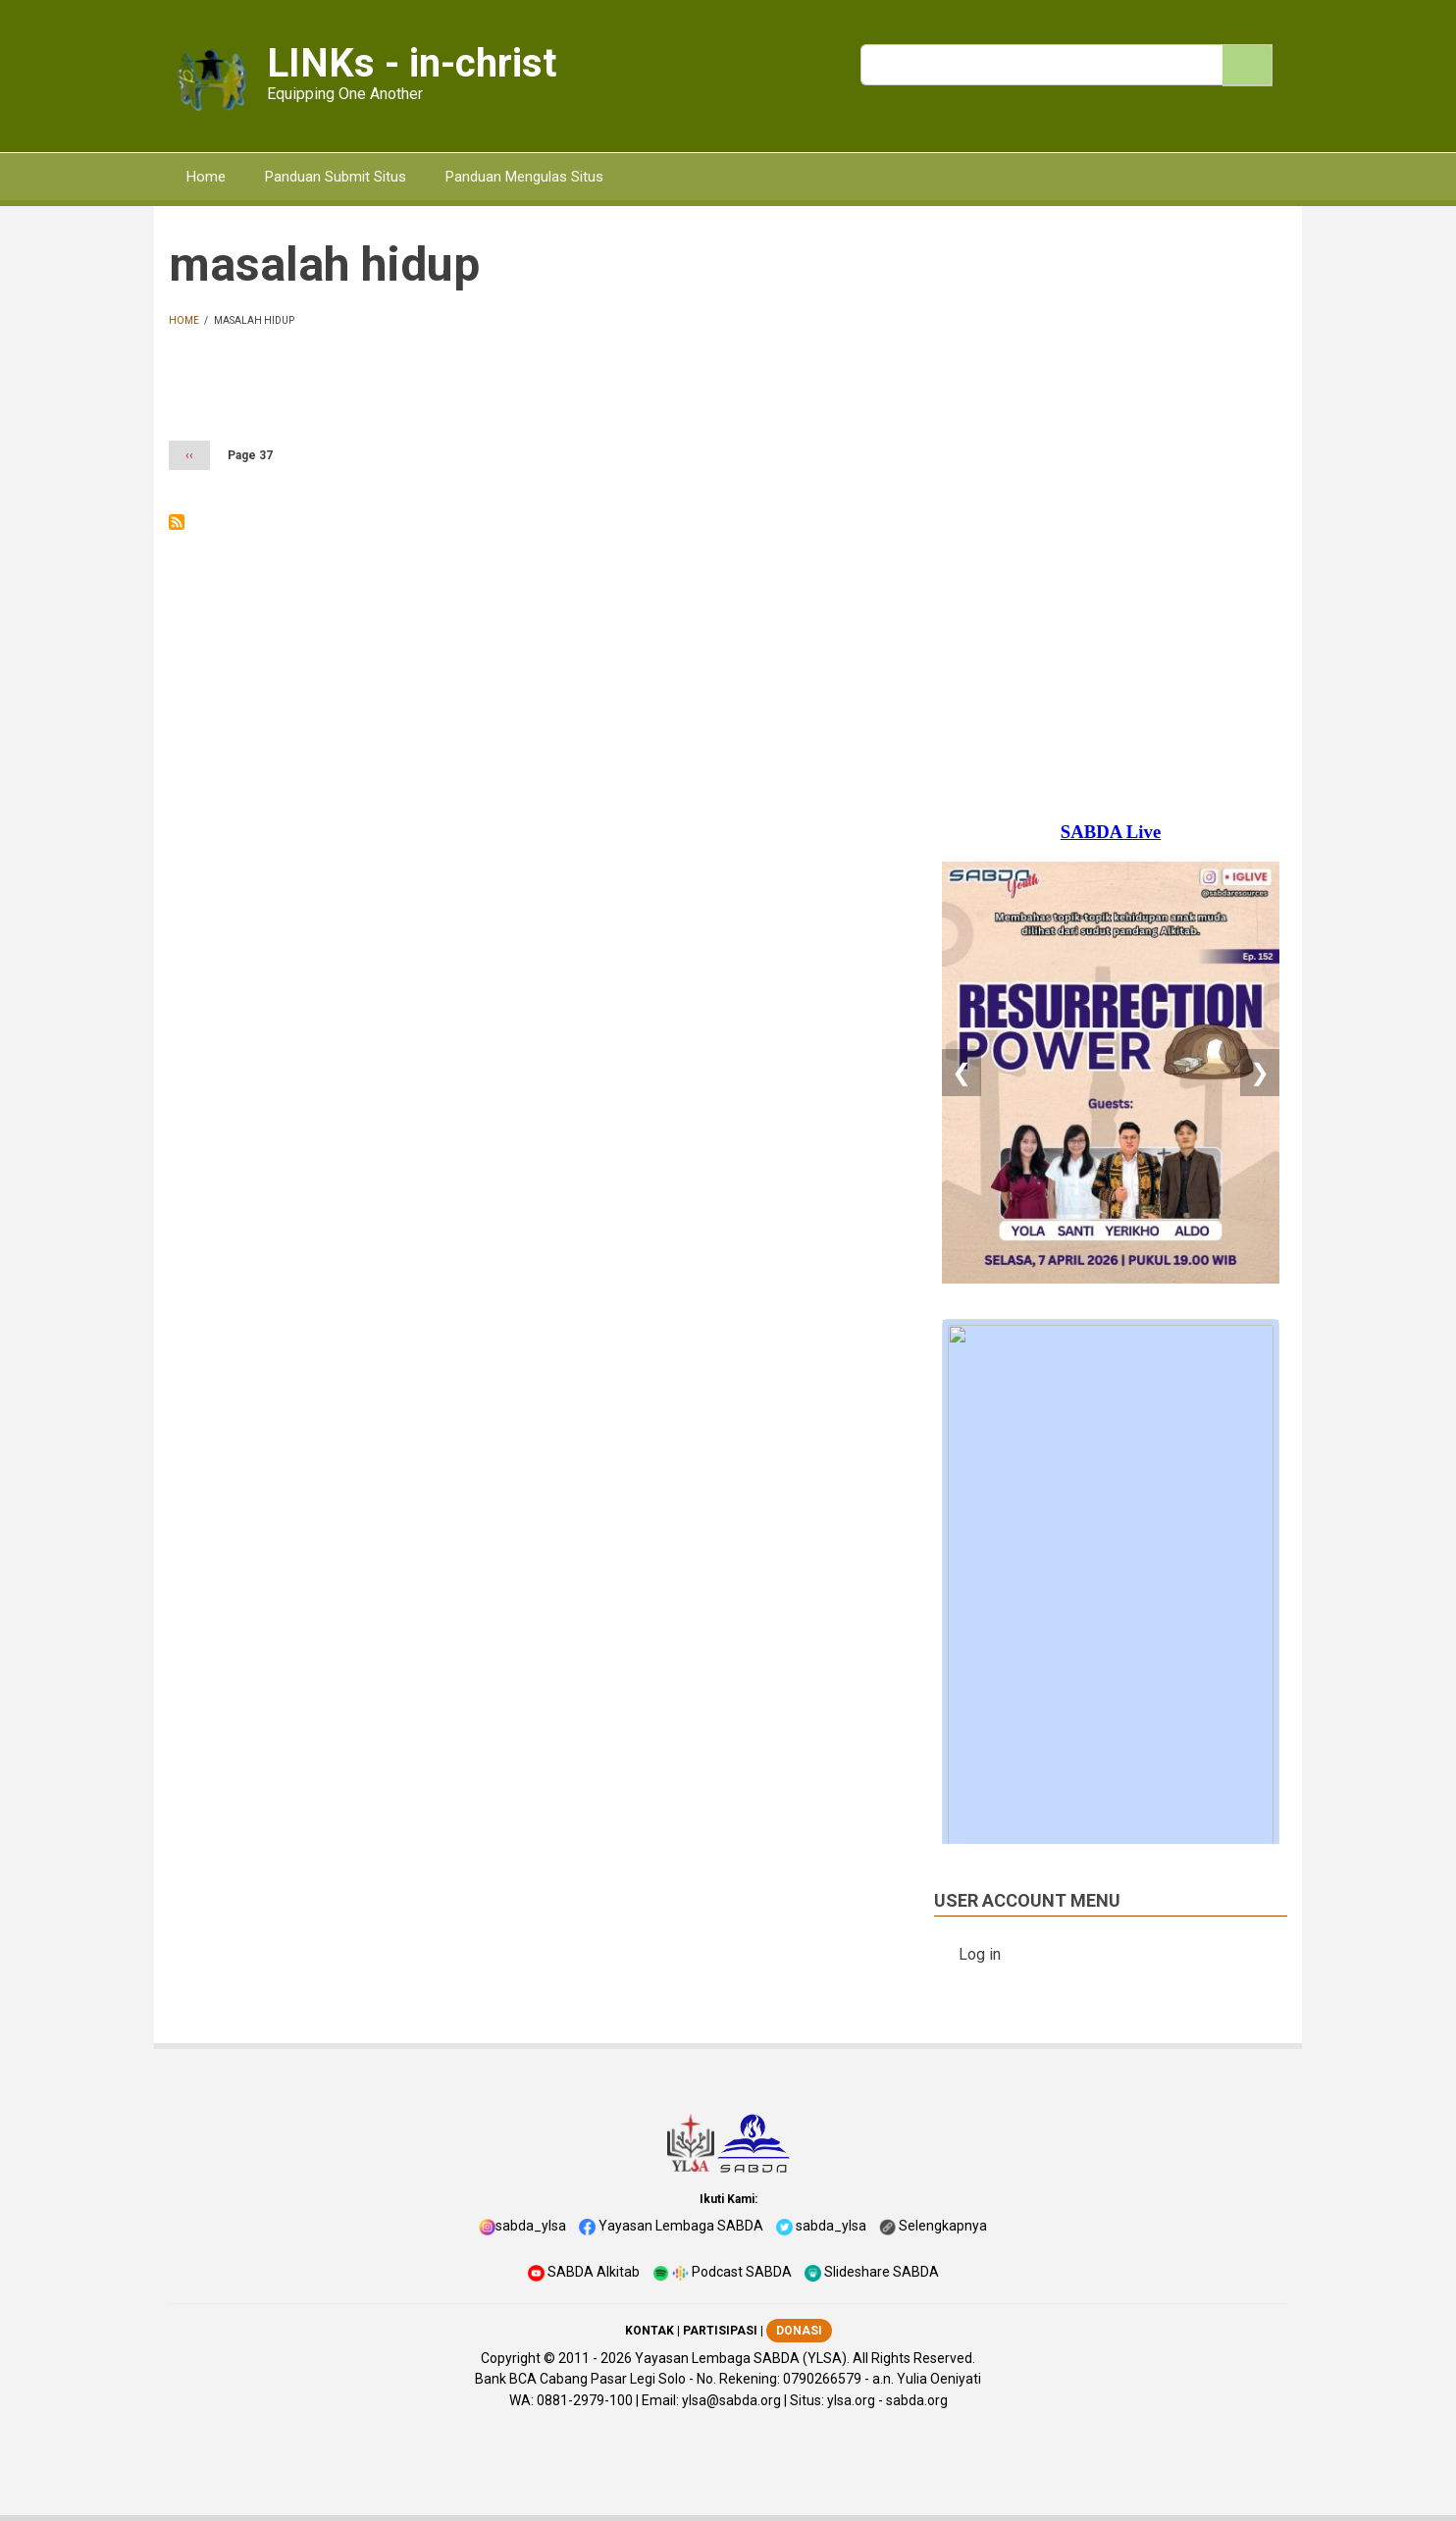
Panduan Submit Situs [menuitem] (335, 176)
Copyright (511, 2358)
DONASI (799, 2330)
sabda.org (917, 2400)
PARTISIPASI (720, 2330)
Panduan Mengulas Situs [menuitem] (524, 176)
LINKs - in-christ (411, 63)
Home (184, 320)
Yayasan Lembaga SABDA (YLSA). (742, 2358)
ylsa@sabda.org (731, 2400)
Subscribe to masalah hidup (176, 522)
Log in (980, 1954)
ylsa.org (851, 2400)
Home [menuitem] (206, 176)
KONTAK (649, 2330)
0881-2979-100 (585, 2400)
